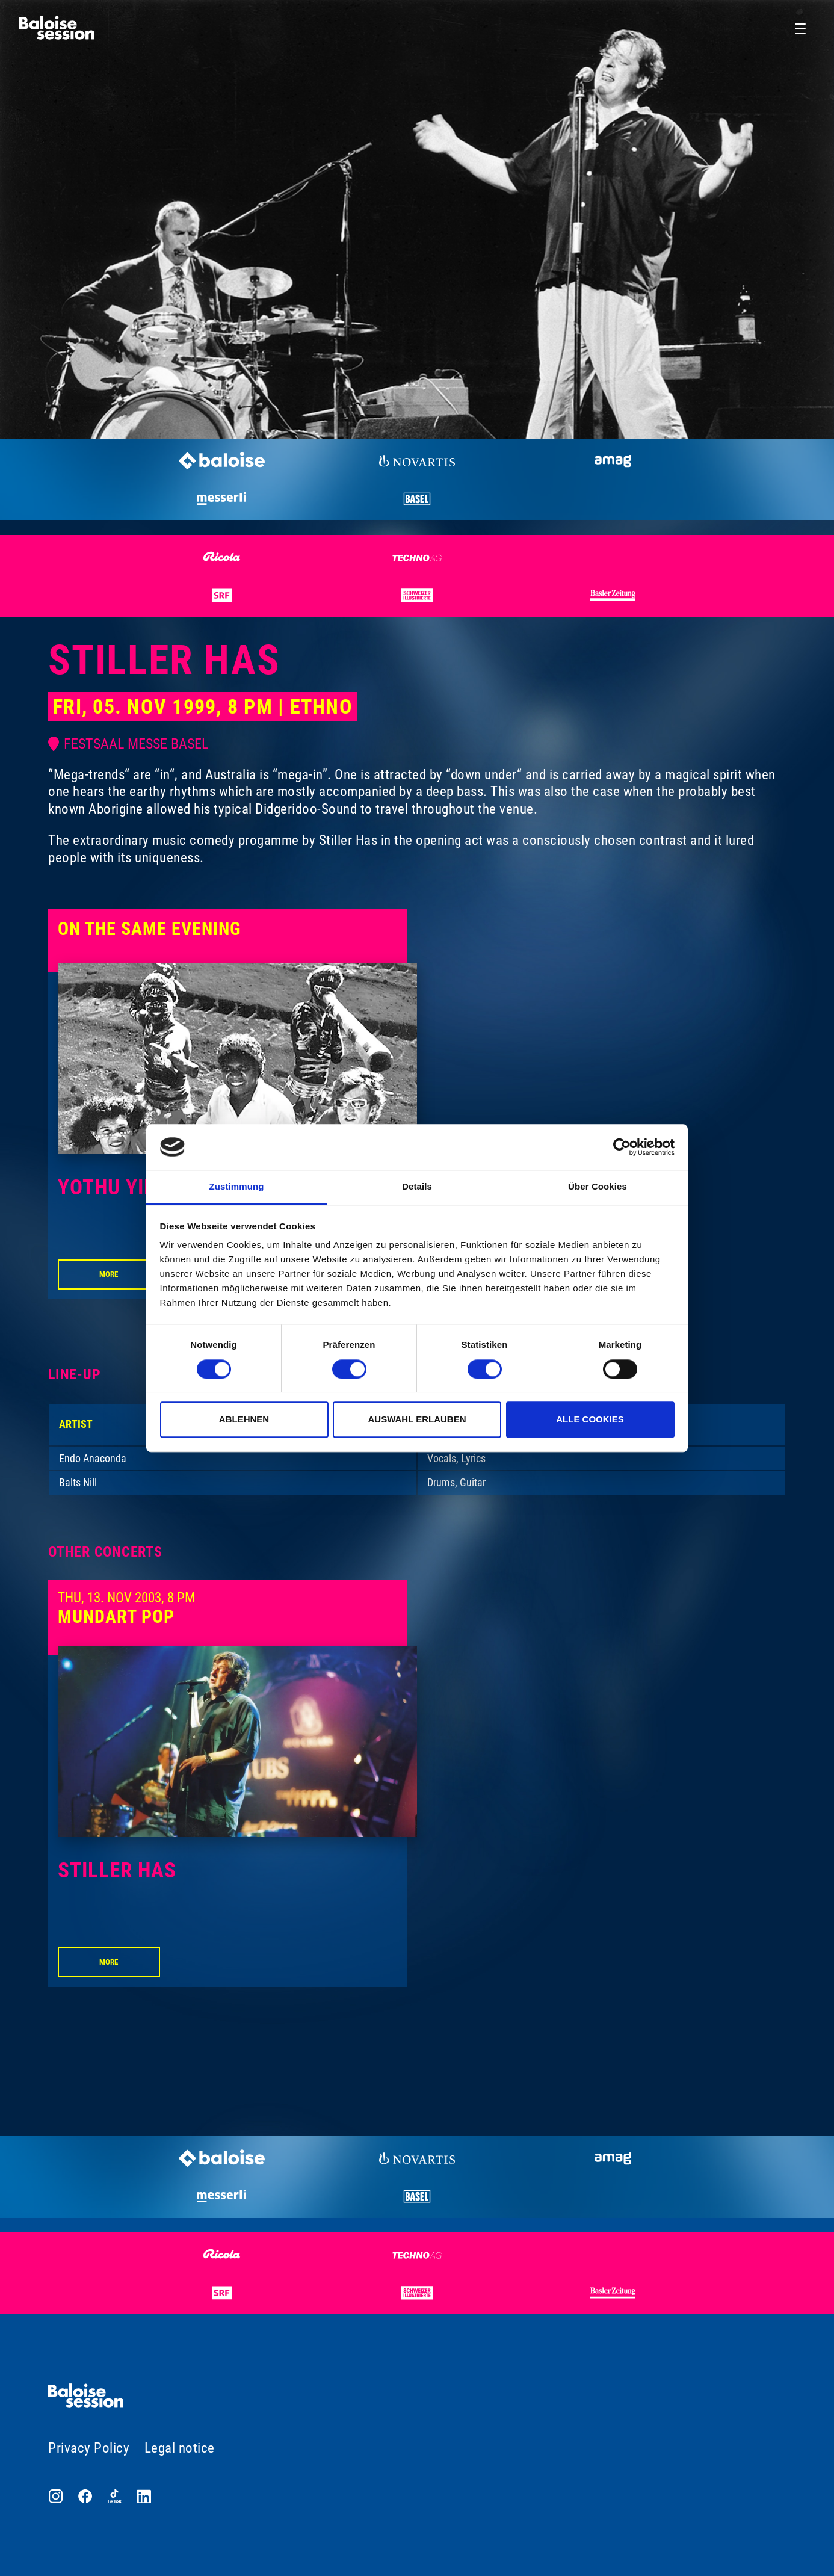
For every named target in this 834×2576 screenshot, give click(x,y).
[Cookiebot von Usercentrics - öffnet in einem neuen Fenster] (622, 1147)
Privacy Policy (88, 2448)
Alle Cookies (590, 1419)
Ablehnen (244, 1419)
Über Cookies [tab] (597, 1187)
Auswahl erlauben (417, 1419)
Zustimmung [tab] (236, 1187)
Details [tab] (417, 1187)
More (108, 1274)
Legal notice (179, 2448)
